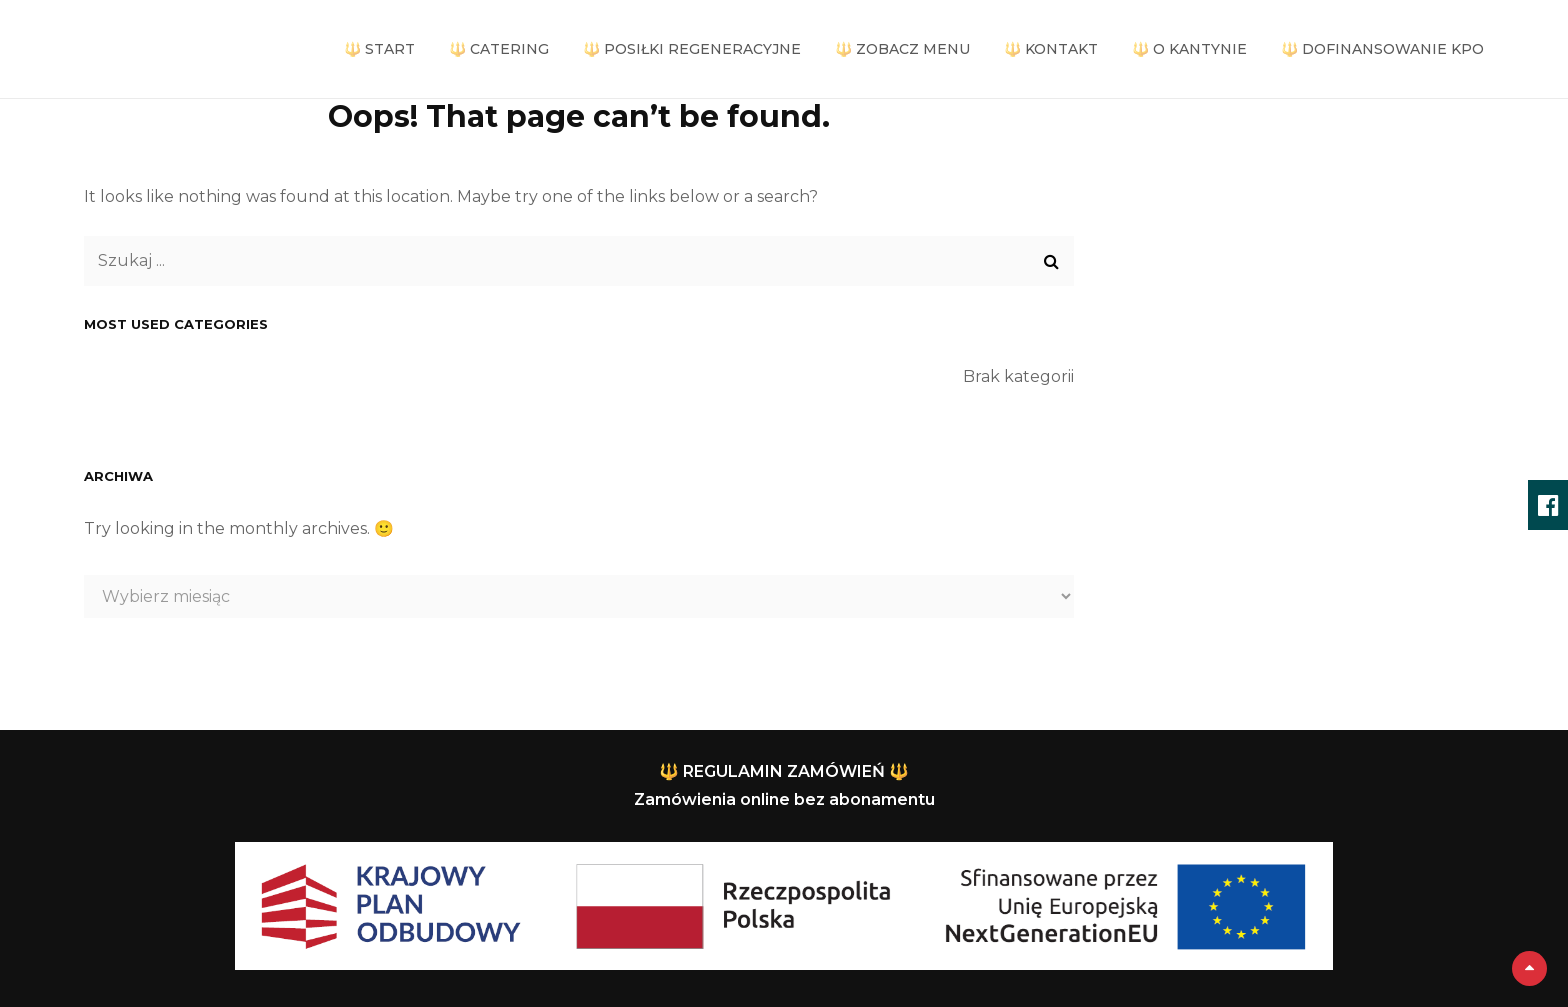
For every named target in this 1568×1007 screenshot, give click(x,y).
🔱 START (379, 49)
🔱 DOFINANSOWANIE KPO (1382, 49)
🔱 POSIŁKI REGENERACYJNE (692, 49)
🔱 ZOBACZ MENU (902, 49)
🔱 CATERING (499, 49)
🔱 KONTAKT (1051, 49)
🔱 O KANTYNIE (1189, 49)
